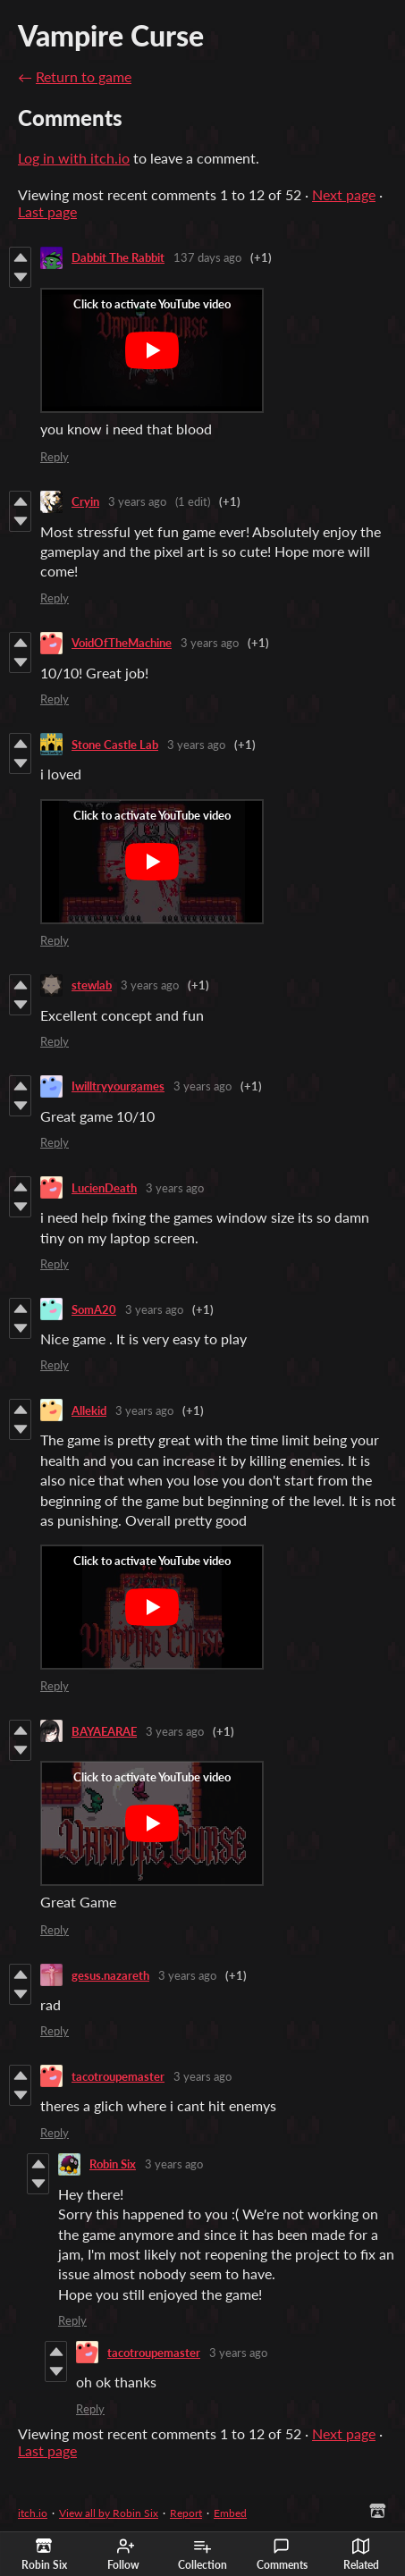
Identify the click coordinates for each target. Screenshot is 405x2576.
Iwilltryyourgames (118, 1086)
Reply (54, 457)
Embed (230, 2513)
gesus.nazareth (110, 1975)
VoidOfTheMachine (122, 643)
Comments (282, 2555)
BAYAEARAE (104, 1731)
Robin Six (112, 2164)
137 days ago (207, 257)
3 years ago (137, 501)
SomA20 (94, 1309)
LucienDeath (104, 1188)
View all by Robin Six (108, 2513)
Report (186, 2513)
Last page (47, 211)
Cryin (85, 501)
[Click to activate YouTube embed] (152, 350)
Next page (343, 194)
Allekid (89, 1410)
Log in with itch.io (74, 157)
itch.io (32, 2513)
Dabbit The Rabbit (118, 257)
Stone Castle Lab (115, 744)
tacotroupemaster (118, 2076)
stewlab (92, 985)
